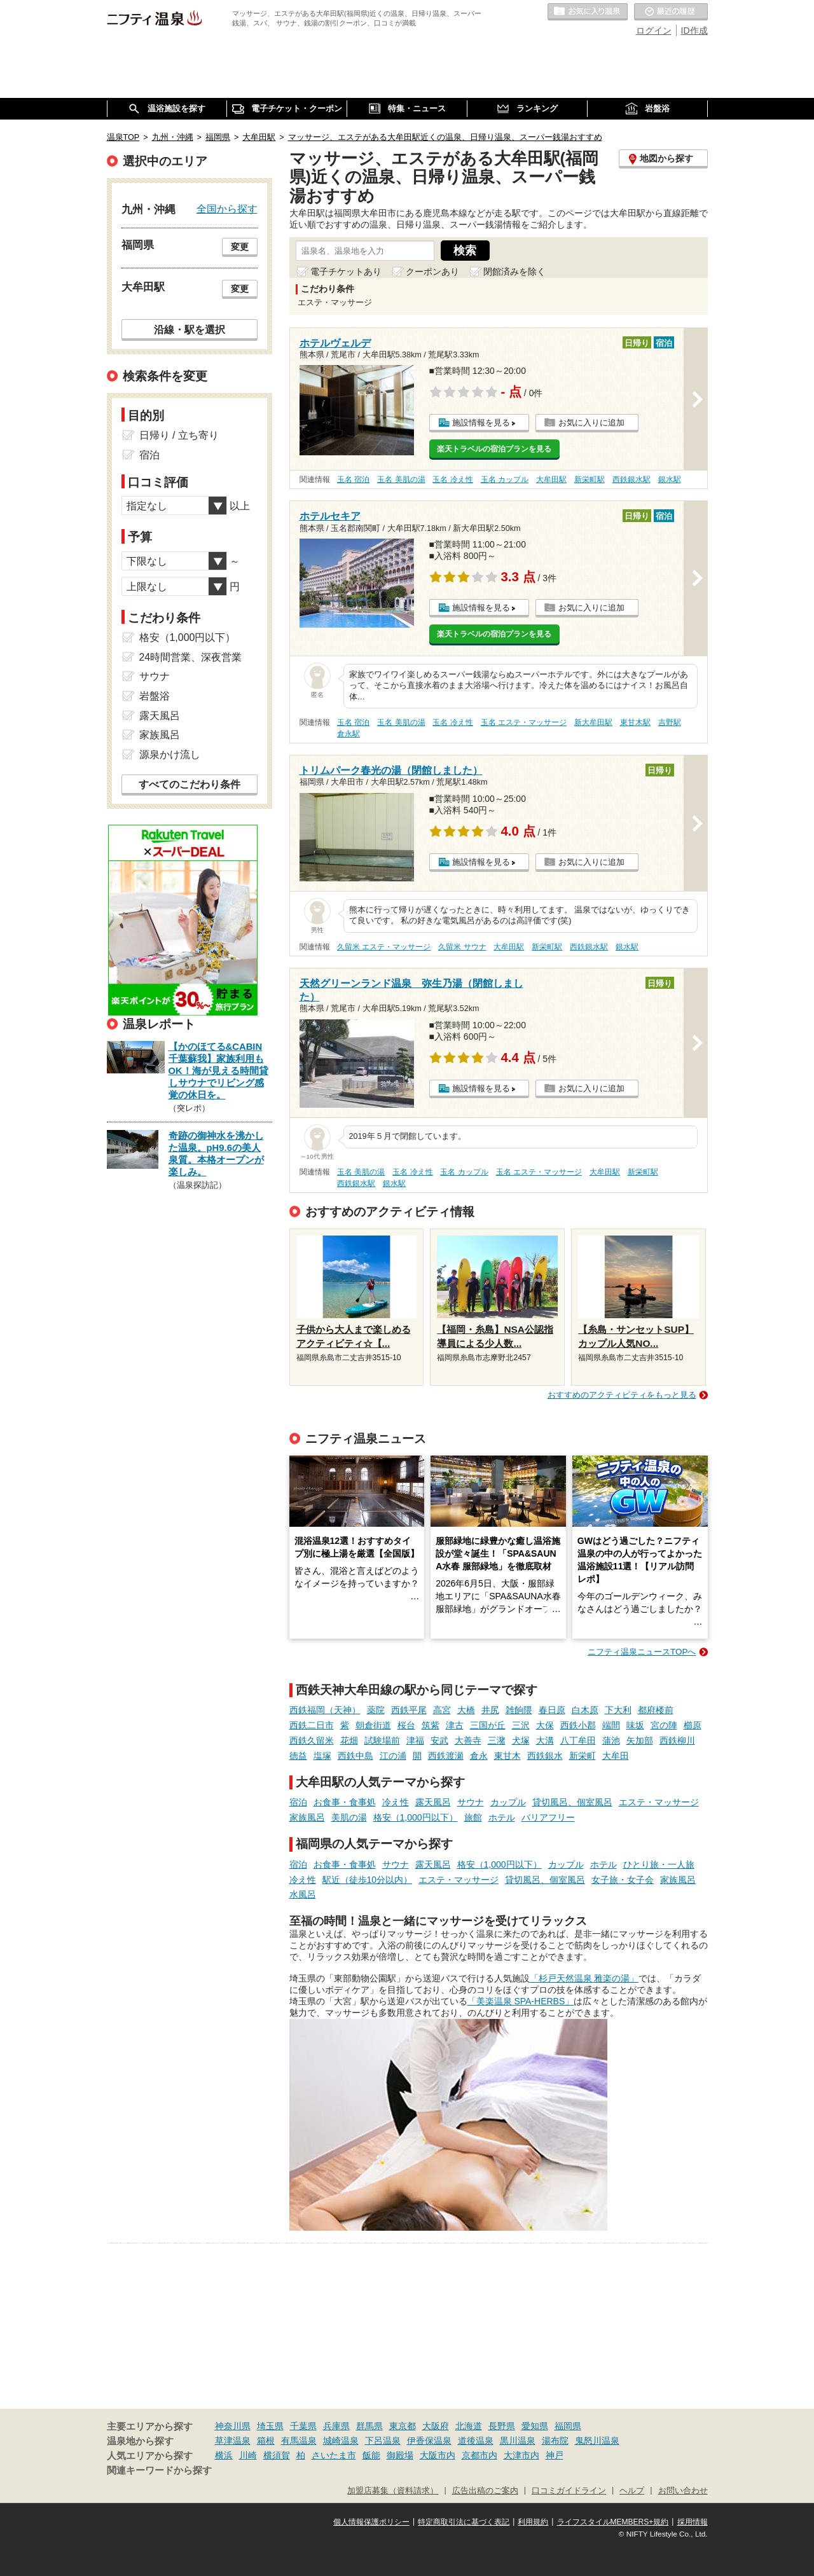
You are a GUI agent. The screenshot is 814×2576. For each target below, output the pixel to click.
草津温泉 (233, 2440)
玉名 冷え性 (452, 479)
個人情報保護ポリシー (371, 2521)
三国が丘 (488, 1725)
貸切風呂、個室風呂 (572, 1802)
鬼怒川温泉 (597, 2440)
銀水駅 (669, 479)
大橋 (466, 1710)
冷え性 (395, 1802)
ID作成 (694, 30)
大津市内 (521, 2455)
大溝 (545, 1740)
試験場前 (382, 1740)
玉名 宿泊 (353, 479)
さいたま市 (334, 2455)
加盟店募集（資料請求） (392, 2490)
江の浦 (393, 1756)
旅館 (473, 1817)
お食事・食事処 (345, 1802)
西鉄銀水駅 (631, 479)
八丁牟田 (578, 1740)
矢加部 (639, 1740)
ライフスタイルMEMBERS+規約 (613, 2521)
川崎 (248, 2455)
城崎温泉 (341, 2440)
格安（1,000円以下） (415, 1817)
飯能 (371, 2455)
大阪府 (435, 2426)
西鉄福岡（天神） (325, 1710)
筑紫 (430, 1725)
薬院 (376, 1710)
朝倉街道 (373, 1725)
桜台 (406, 1725)
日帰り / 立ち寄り (179, 435)
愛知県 (534, 2426)
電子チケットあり (346, 271)
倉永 (479, 1756)
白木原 (585, 1710)
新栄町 (582, 1756)
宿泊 (298, 1802)
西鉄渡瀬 (446, 1756)
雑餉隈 (519, 1710)
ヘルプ (631, 2490)
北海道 (468, 2426)
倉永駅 (348, 733)
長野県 (501, 2426)
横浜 (224, 2455)
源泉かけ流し (169, 754)
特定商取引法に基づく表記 (463, 2521)
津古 (455, 1725)
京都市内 (479, 2455)
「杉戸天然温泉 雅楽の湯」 (584, 1978)
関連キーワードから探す (159, 2470)
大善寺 (468, 1740)
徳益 (298, 1756)
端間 (611, 1725)
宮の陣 (664, 1725)
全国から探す (227, 208)
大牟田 (615, 1756)
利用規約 (533, 2521)
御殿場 (400, 2455)
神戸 (554, 2455)
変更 (240, 247)
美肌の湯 (349, 1817)
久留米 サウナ (462, 946)
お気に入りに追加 (591, 422)
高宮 (442, 1710)
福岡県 (568, 2426)
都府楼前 (655, 1710)
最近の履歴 (671, 12)
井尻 (490, 1710)
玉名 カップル (504, 479)
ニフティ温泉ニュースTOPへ (642, 1651)
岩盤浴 (154, 696)
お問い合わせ (683, 2490)
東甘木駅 (635, 722)
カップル (508, 1802)
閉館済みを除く (514, 271)
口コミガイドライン (569, 2490)
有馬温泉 (299, 2440)
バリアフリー (548, 1817)
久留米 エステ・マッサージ (384, 946)
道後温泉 (475, 2440)
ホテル (501, 1817)
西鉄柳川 (677, 1740)
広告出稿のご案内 (485, 2490)
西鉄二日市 (311, 1725)
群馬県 (369, 2426)
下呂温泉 (383, 2440)
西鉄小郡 (578, 1725)
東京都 (402, 2426)
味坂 (635, 1725)
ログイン (654, 30)
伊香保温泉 (429, 2440)
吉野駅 (669, 722)
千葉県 (303, 2426)
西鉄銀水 (545, 1756)
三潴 (497, 1740)
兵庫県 (336, 2426)
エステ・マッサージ (659, 1802)
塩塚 (322, 1756)
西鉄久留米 (311, 1740)
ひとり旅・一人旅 (658, 1864)
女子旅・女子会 (622, 1880)
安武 (439, 1740)
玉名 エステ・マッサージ (524, 722)
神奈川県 (233, 2426)
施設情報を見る (481, 422)
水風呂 (302, 1894)
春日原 (552, 1710)
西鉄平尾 (409, 1710)
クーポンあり (432, 271)
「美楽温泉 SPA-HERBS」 (520, 2001)
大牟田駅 (551, 479)
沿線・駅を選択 (189, 329)
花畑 (349, 1740)
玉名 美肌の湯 (401, 479)
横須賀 (276, 2455)
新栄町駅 (589, 479)
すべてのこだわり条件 (189, 784)
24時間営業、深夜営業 (190, 657)
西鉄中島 (355, 1756)
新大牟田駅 (593, 722)
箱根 (266, 2440)
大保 (545, 1725)
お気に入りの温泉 (588, 12)
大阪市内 (437, 2455)
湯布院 (555, 2440)
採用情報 (692, 2521)
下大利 (618, 1710)
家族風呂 (307, 1817)
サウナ (470, 1802)
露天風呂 (433, 1802)
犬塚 (521, 1740)
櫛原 (692, 1725)
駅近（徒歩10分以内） (367, 1880)
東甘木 (507, 1756)
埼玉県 (270, 2426)
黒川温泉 (517, 2440)
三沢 (521, 1725)
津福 (415, 1740)
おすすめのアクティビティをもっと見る (622, 1395)
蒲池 (611, 1740)
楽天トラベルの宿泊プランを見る (494, 448)
